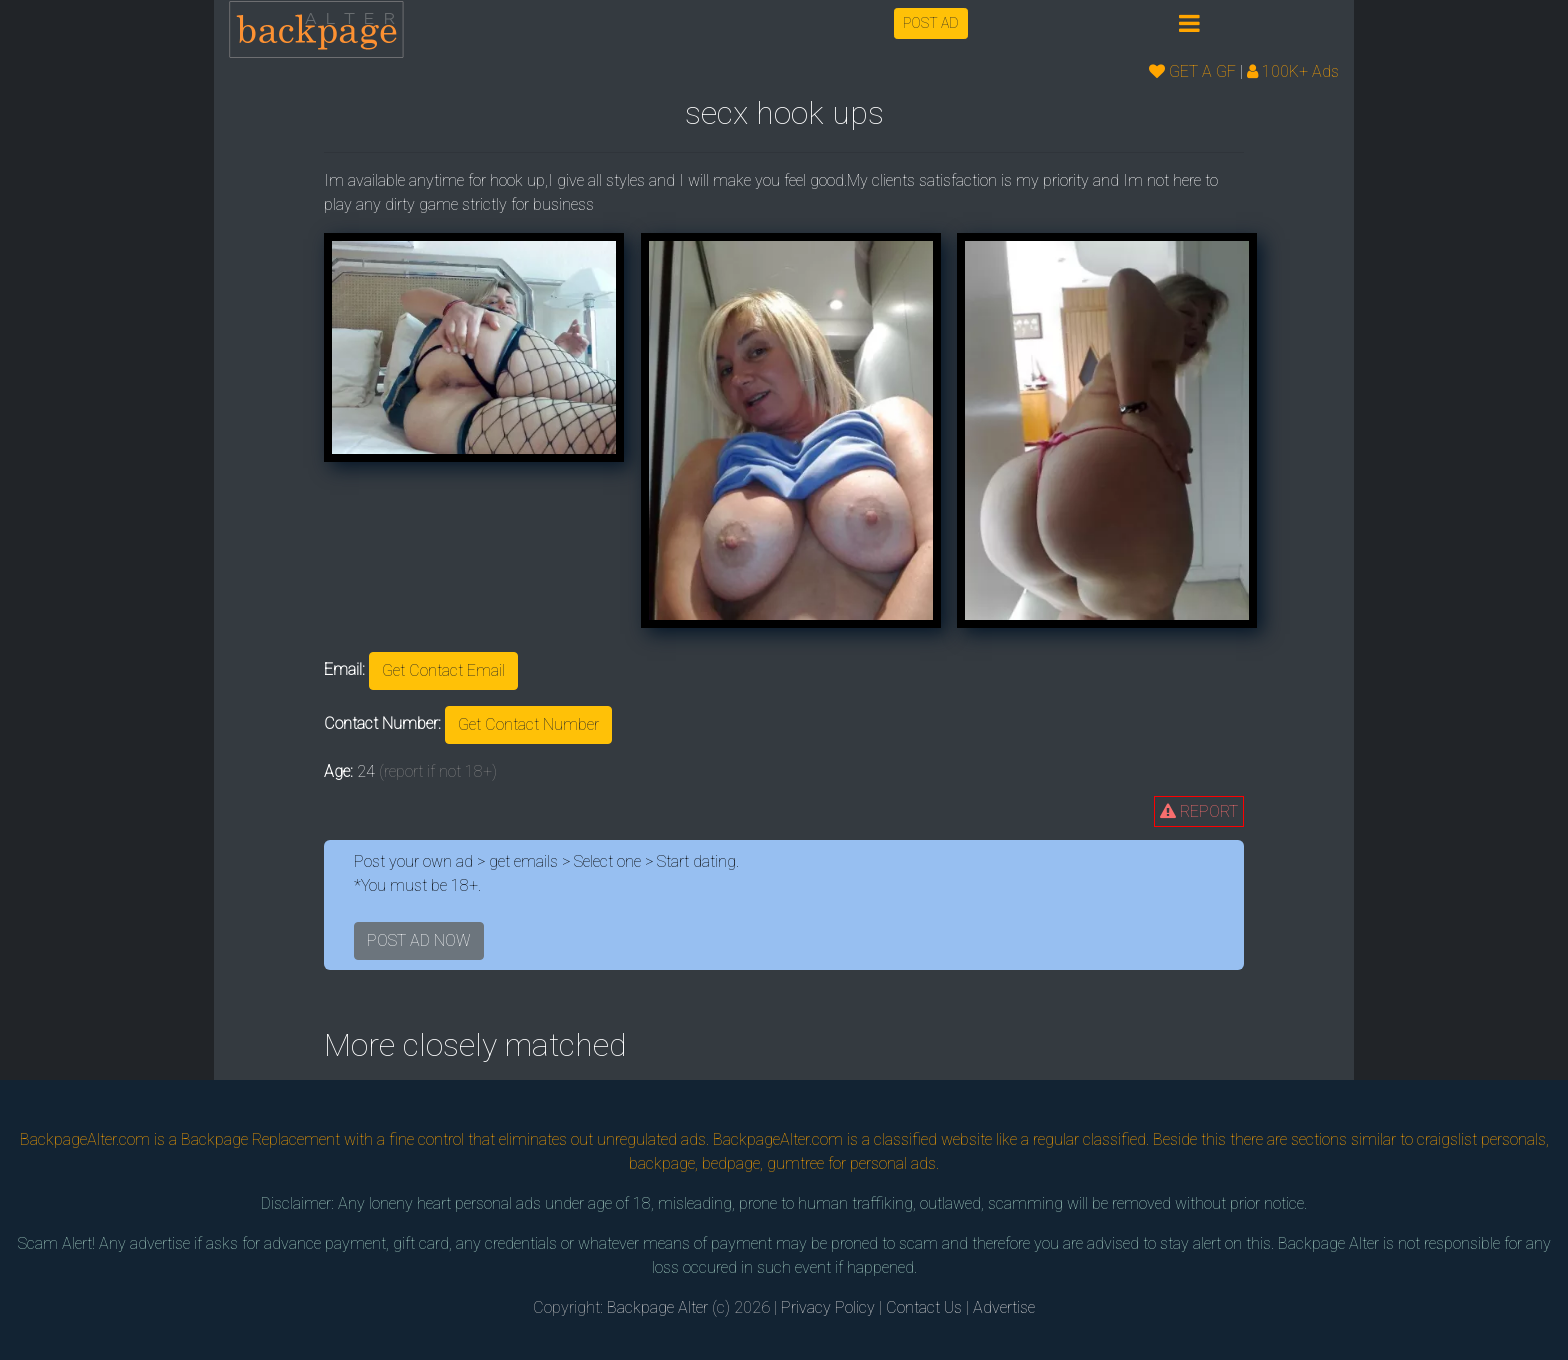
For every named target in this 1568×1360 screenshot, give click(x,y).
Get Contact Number (528, 724)
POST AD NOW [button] (419, 940)
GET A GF (1192, 71)
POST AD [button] (931, 23)
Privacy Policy (828, 1307)
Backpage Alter (657, 1307)
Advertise (1004, 1307)
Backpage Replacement (260, 1139)
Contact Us (924, 1307)
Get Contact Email (443, 670)
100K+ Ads (1293, 71)
